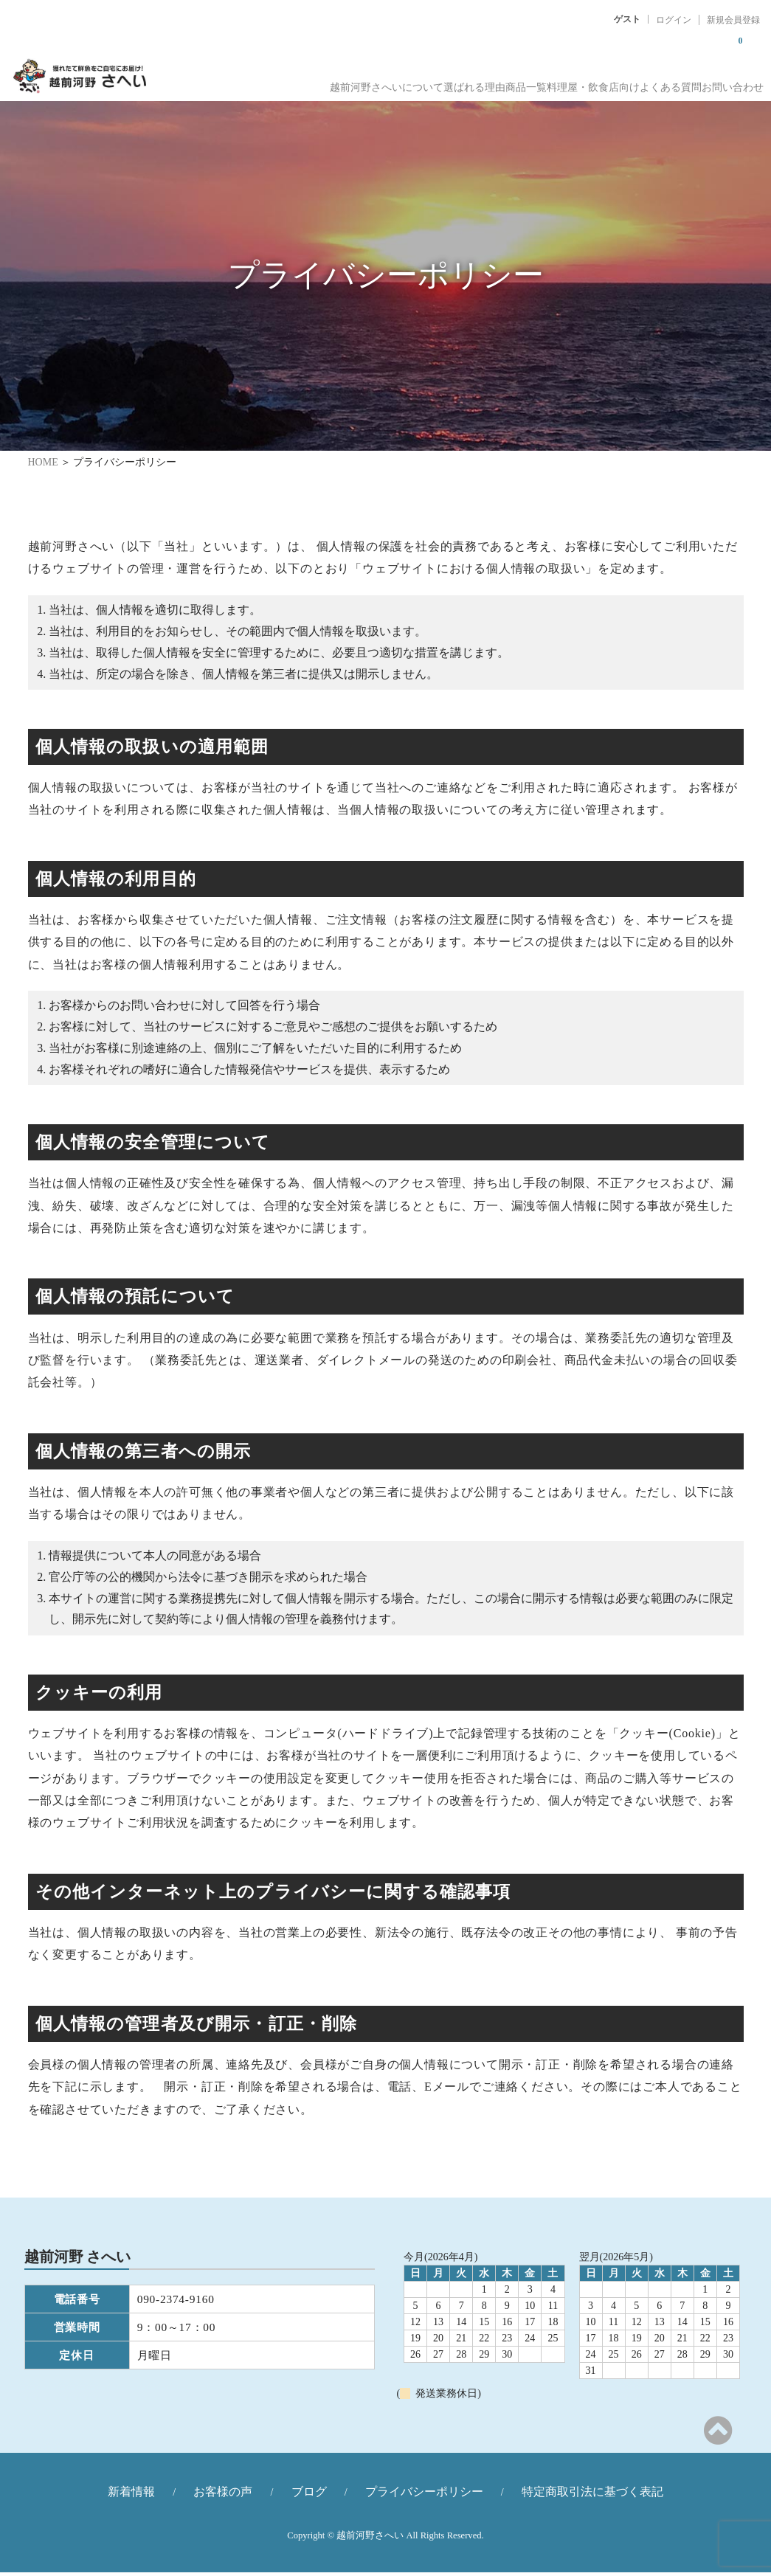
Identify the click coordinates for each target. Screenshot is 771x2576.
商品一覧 (461, 82)
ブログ (309, 2495)
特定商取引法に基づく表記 (592, 2495)
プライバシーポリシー (424, 2495)
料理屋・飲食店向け (548, 82)
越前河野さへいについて (280, 82)
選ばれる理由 (389, 82)
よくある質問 (647, 82)
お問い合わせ (730, 82)
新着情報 (131, 2495)
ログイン (673, 20)
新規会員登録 (733, 20)
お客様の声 (222, 2495)
